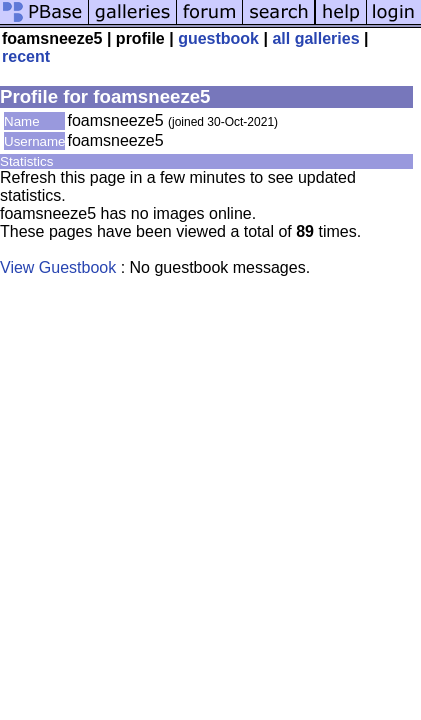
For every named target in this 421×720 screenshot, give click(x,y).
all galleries (315, 38)
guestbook (218, 38)
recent (26, 56)
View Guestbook (58, 267)
